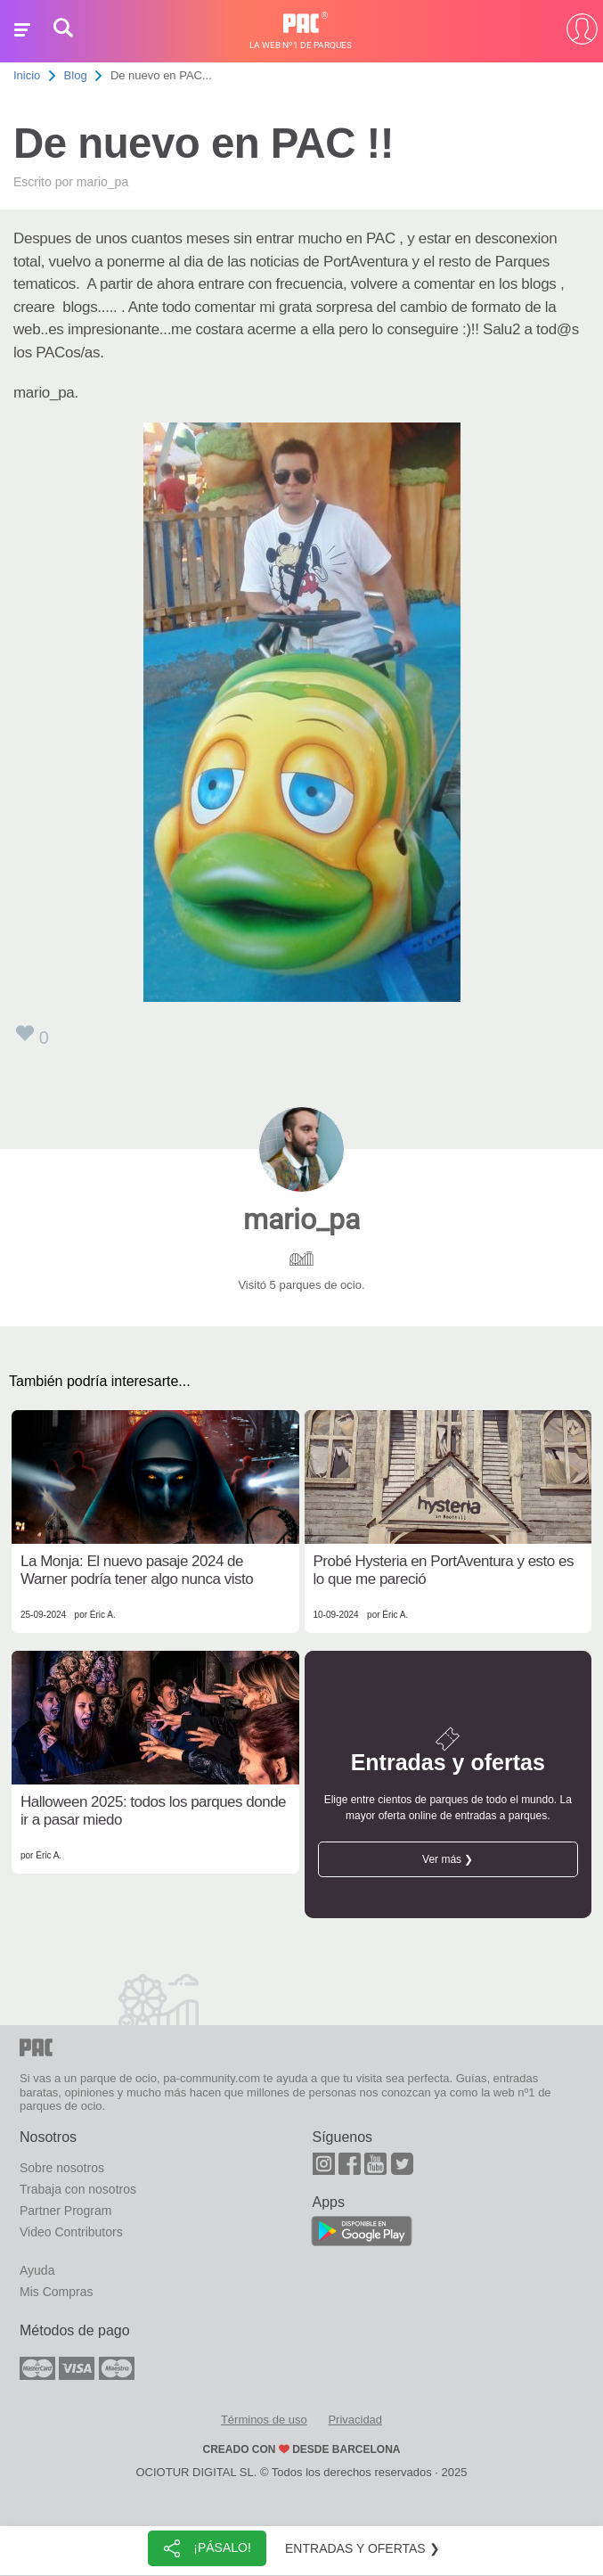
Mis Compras (56, 2292)
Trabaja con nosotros (78, 2189)
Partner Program (65, 2210)
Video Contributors (71, 2232)
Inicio (26, 75)
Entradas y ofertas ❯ (362, 2548)
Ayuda (37, 2270)
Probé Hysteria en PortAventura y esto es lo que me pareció (444, 1570)
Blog (75, 75)
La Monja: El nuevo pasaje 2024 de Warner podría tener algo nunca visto (136, 1570)
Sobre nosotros (62, 2168)
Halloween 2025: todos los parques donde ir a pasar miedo (153, 1810)
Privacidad (355, 2419)
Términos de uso (264, 2419)
